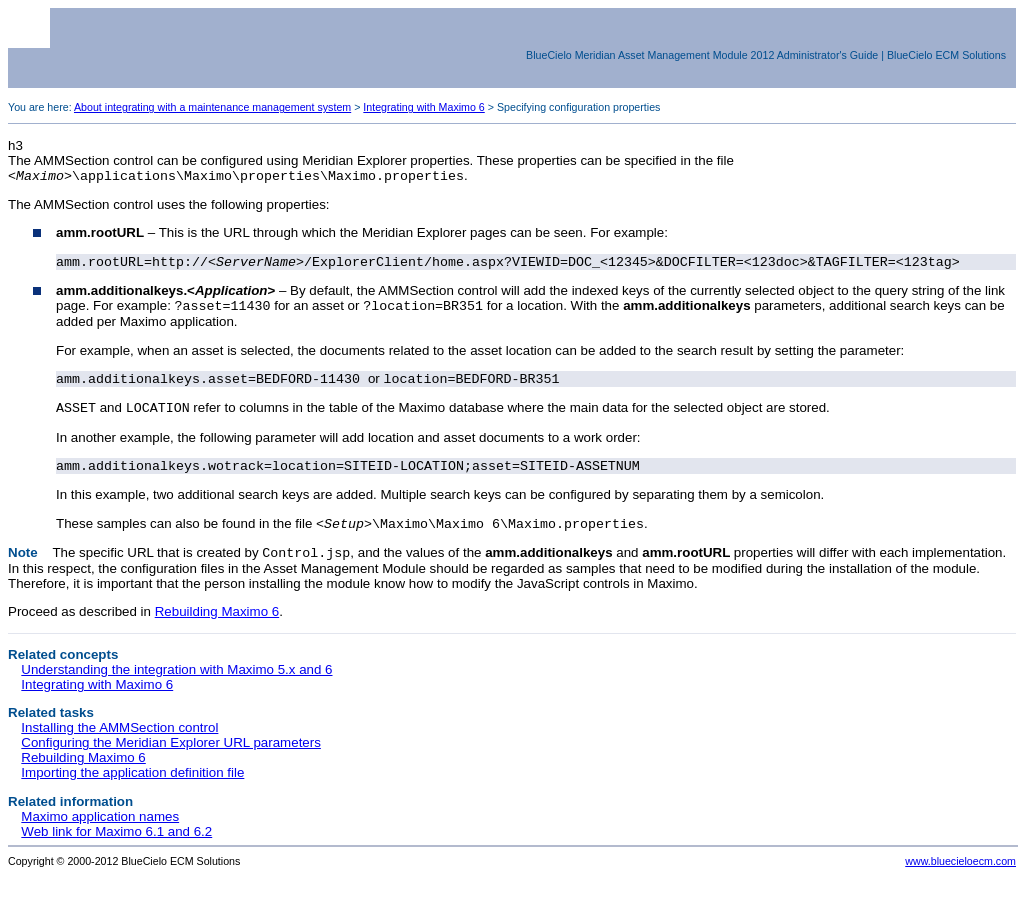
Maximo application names (100, 832)
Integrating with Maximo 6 (423, 107)
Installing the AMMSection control (119, 743)
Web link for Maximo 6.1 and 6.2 (116, 847)
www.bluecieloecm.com (960, 877)
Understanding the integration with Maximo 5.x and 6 (176, 685)
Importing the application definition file (132, 788)
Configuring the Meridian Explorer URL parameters (171, 758)
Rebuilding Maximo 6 (217, 627)
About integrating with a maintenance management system (212, 107)
